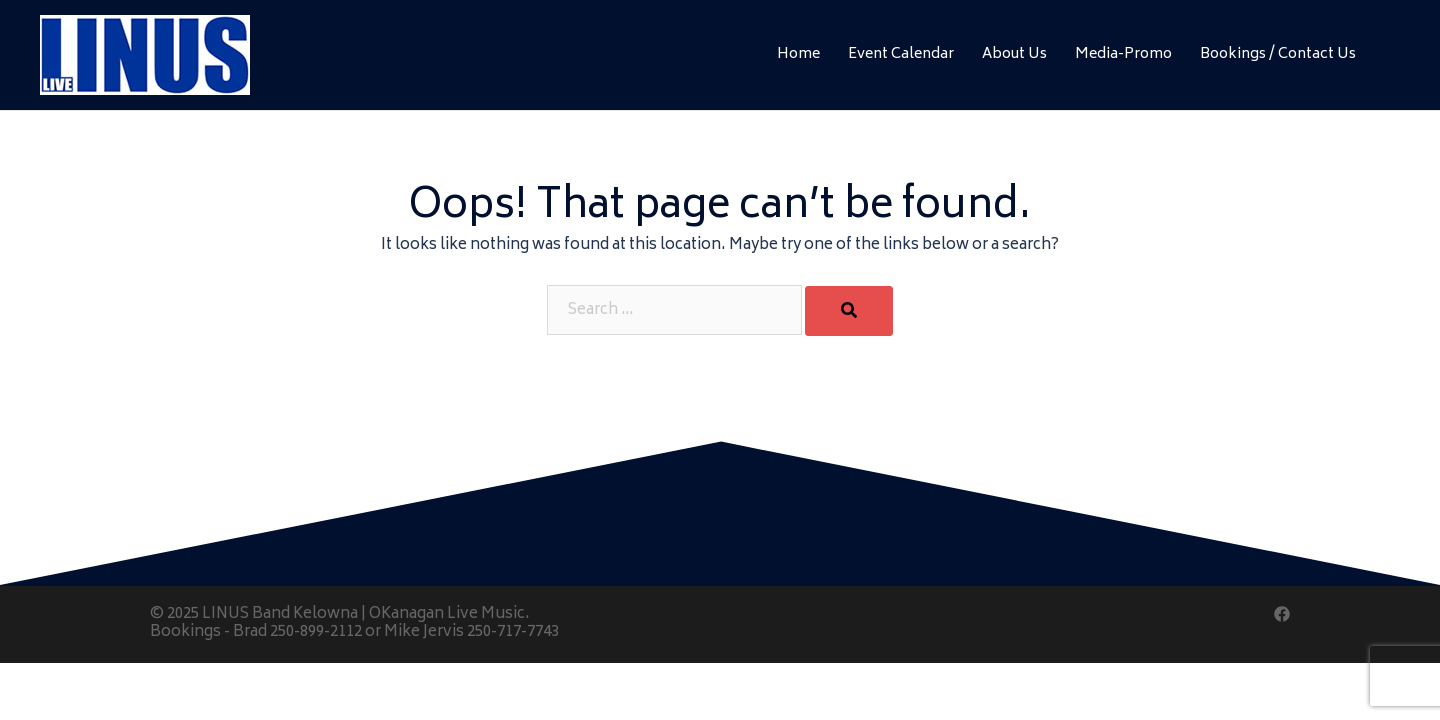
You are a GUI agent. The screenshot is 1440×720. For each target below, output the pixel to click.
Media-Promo (1123, 54)
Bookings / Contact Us (1278, 54)
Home (798, 54)
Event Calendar (901, 54)
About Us (1014, 54)
